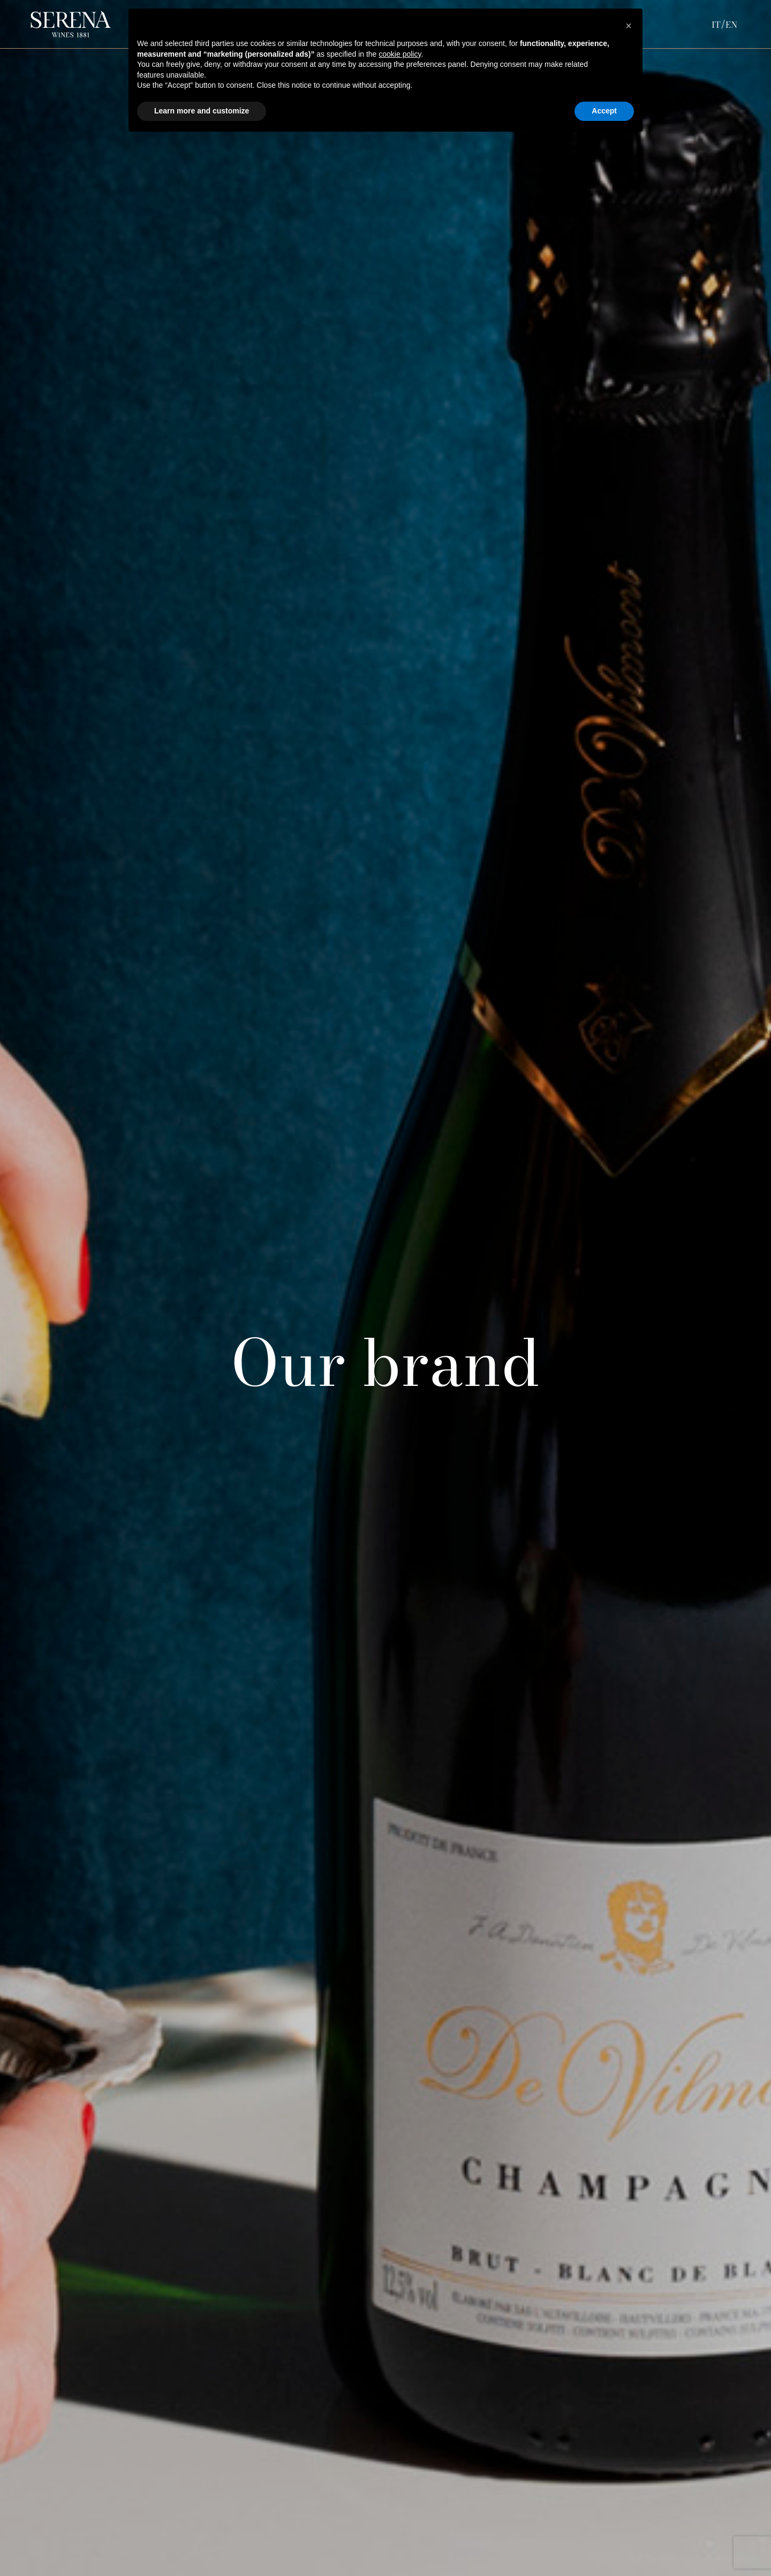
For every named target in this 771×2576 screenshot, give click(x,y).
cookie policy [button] (400, 54)
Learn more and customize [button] (201, 110)
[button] (628, 25)
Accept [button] (604, 110)
